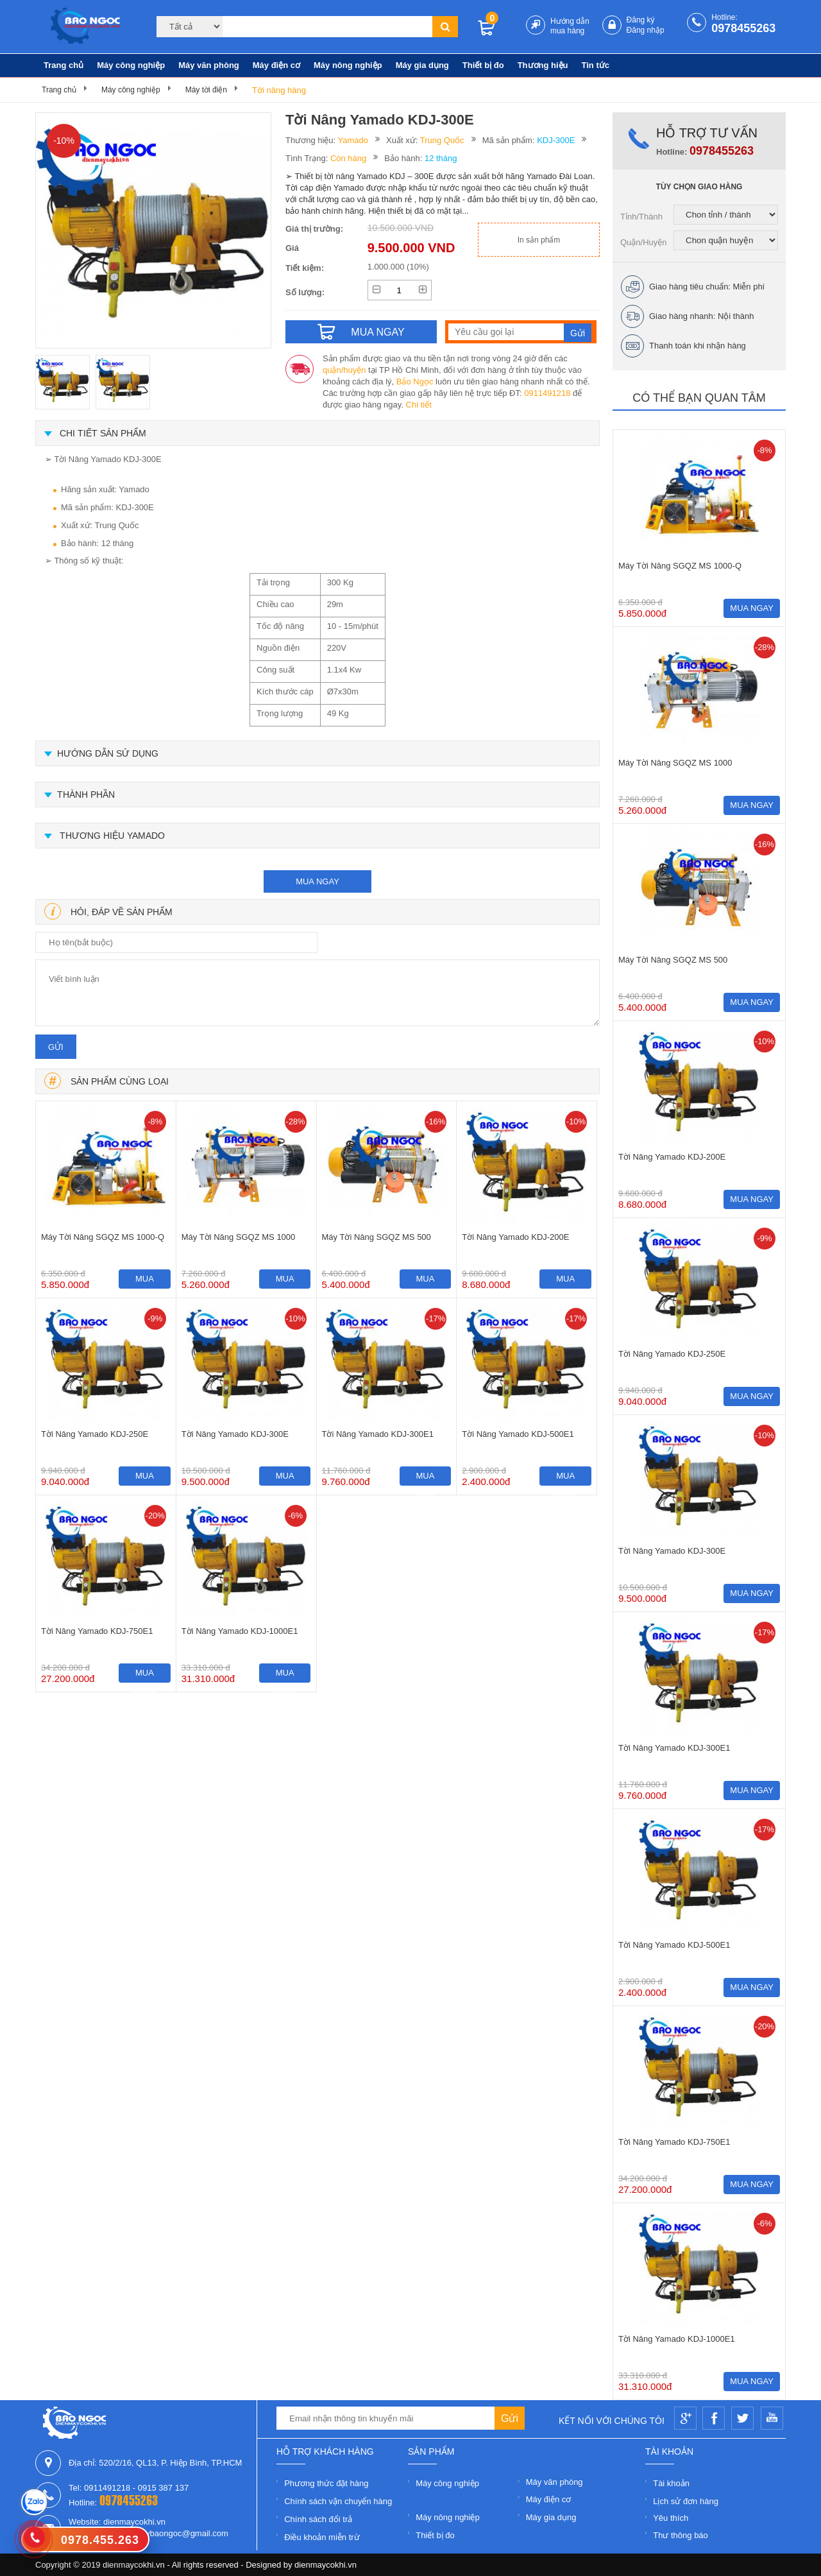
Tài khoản (671, 2483)
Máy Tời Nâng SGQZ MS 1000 (239, 1237)
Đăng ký (641, 19)
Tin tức (595, 65)
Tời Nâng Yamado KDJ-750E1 (97, 1631)
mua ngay (317, 881)
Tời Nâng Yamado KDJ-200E (515, 1237)
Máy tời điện (206, 89)
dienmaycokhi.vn (325, 2565)
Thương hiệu (543, 65)
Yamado (353, 140)
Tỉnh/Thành (641, 216)
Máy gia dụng (422, 65)
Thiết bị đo (483, 65)
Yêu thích (670, 2518)
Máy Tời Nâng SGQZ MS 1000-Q (102, 1237)
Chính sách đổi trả (318, 2519)
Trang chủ (63, 65)
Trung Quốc (442, 140)
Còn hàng (348, 158)
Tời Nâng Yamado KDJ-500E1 (517, 1434)
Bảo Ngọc (415, 381)
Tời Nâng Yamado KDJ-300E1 (378, 1434)
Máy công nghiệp (131, 65)
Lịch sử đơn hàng (685, 2501)
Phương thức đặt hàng (326, 2483)
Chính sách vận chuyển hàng (338, 2501)
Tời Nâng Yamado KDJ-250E (94, 1434)
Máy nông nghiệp (348, 65)
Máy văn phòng (208, 65)
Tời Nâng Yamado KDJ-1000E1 (240, 1631)
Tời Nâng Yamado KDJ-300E (235, 1434)
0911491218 (547, 393)
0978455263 (743, 28)
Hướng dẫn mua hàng (569, 26)
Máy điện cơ (276, 65)
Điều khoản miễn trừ (321, 2537)
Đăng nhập (645, 30)
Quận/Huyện (643, 242)
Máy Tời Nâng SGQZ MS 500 (376, 1237)
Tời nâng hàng (279, 90)
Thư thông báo (680, 2535)
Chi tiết (419, 404)
